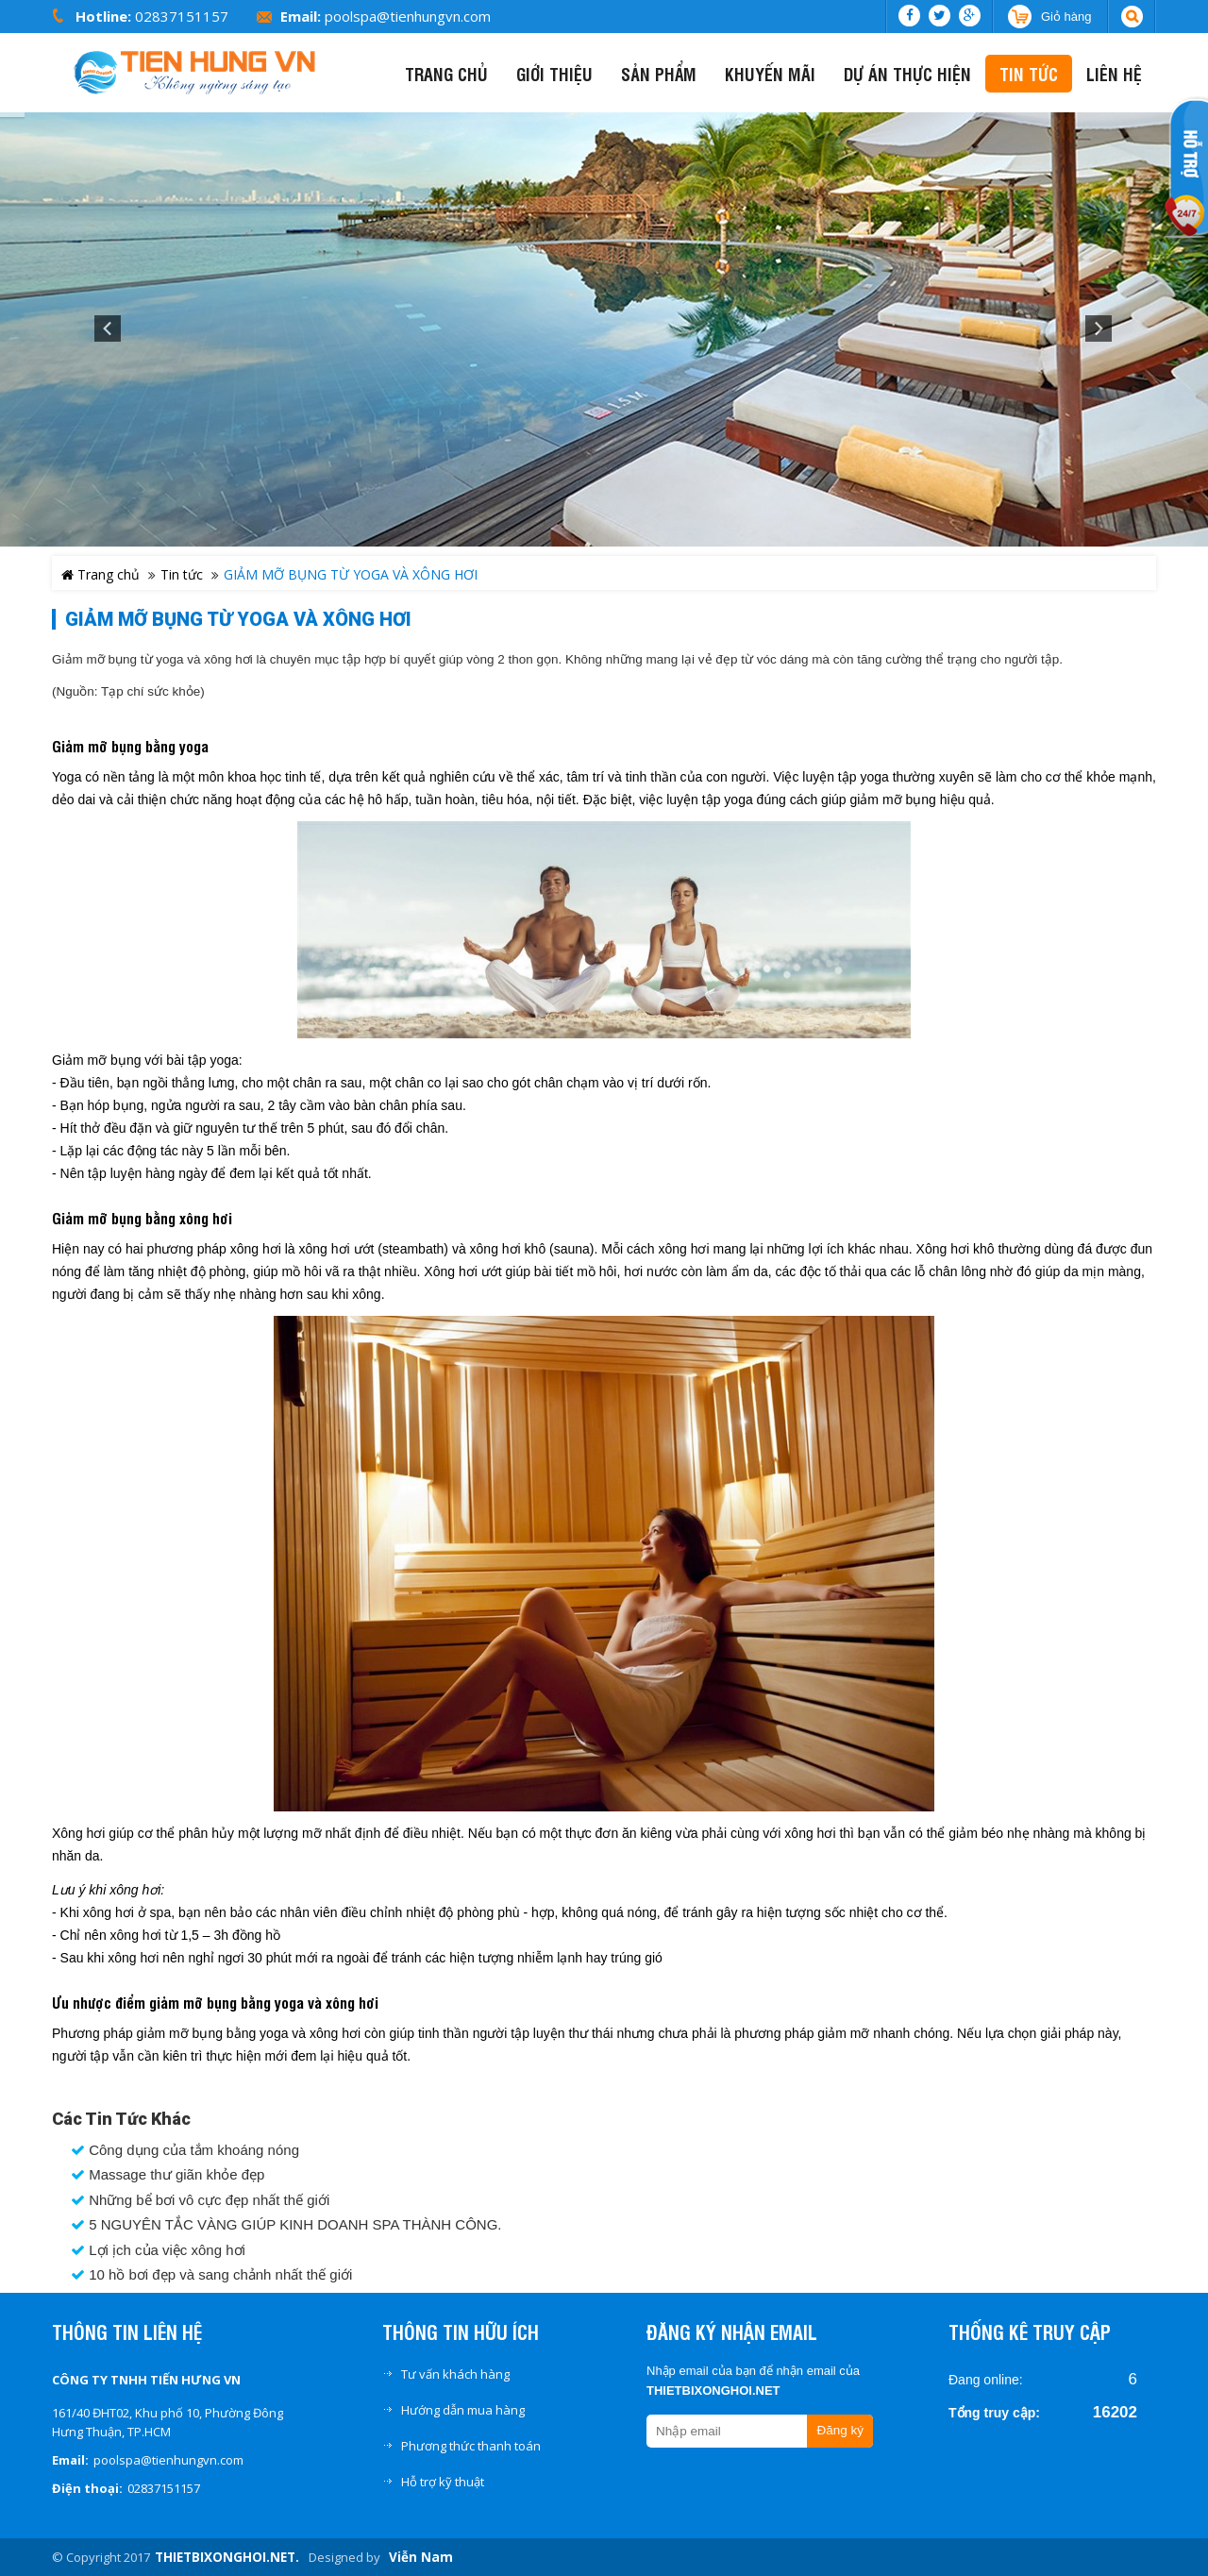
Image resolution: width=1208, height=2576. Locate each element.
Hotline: (103, 16)
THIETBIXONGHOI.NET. (227, 2557)
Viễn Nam (421, 2557)
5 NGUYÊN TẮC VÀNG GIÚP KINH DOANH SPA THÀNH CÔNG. (286, 2224)
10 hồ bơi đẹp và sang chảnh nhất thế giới (211, 2274)
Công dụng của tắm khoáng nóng (185, 2150)
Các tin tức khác (121, 2119)
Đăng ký (840, 2430)
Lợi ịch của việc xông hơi (158, 2250)
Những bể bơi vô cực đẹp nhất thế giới (200, 2200)
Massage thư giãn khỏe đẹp (167, 2174)
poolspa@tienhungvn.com (408, 16)
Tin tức (181, 574)
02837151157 (181, 16)
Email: (300, 16)
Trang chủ (100, 574)
